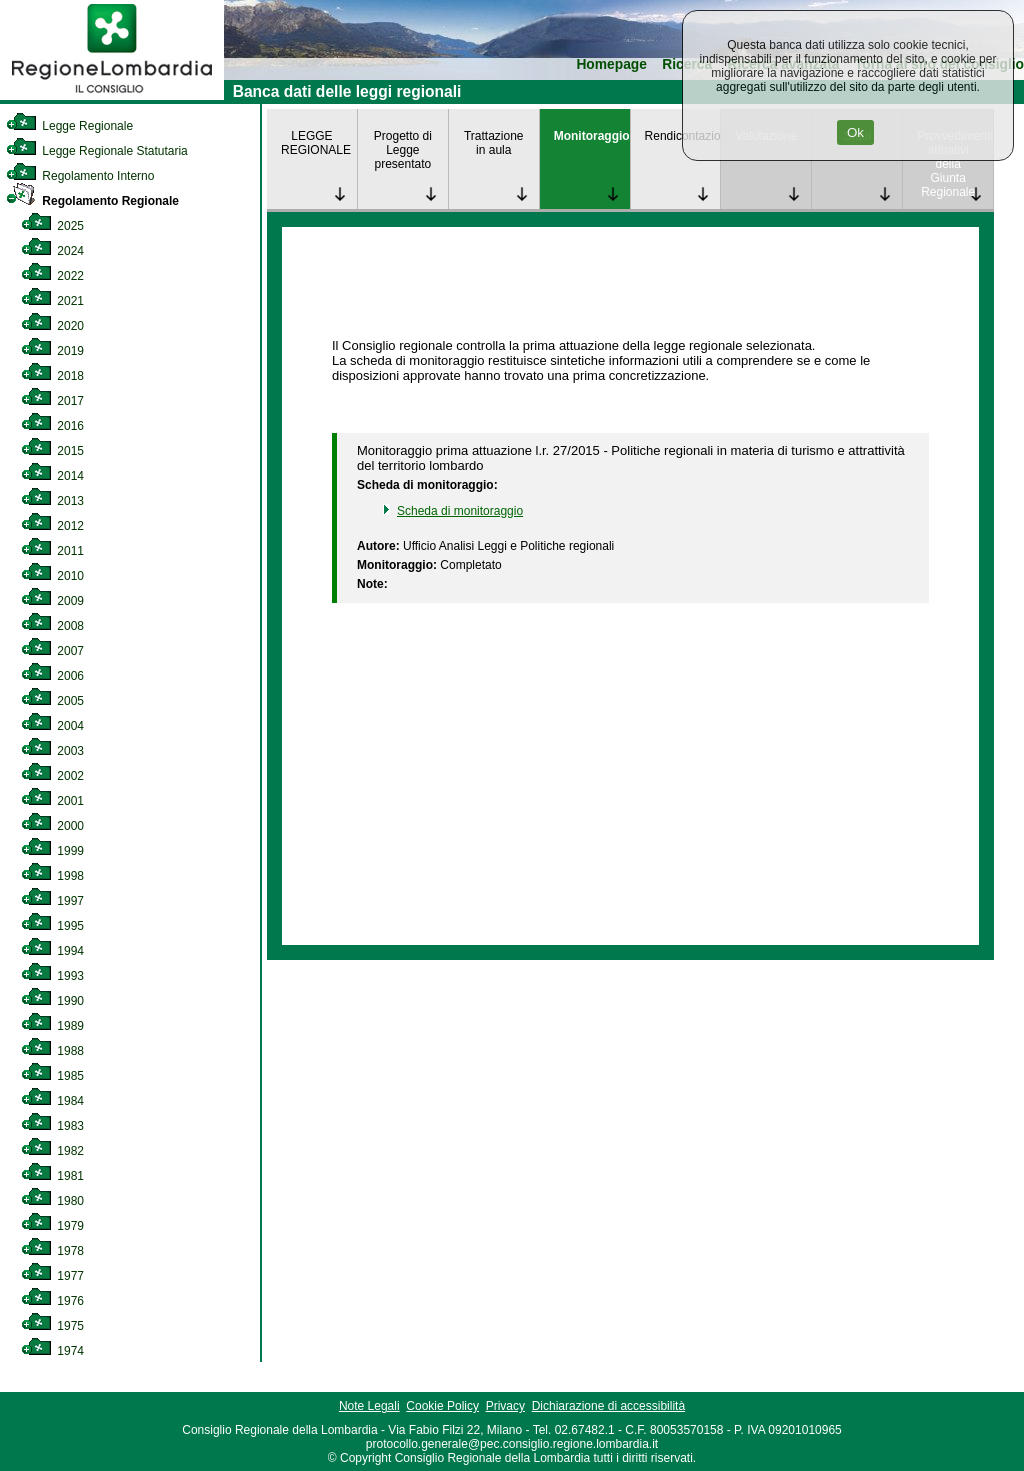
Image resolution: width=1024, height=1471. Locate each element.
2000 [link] (52, 826)
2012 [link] (52, 526)
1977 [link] (52, 1276)
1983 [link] (52, 1126)
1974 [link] (52, 1351)
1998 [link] (52, 876)
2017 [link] (52, 401)
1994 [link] (52, 951)
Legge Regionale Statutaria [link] (97, 151)
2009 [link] (52, 601)
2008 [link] (52, 626)
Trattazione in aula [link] (494, 143)
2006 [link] (52, 676)
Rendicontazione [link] (683, 136)
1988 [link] (52, 1051)
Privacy (505, 1406)
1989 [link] (52, 1026)
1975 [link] (52, 1326)
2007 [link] (52, 651)
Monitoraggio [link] (592, 136)
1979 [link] (52, 1226)
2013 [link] (52, 501)
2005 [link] (52, 701)
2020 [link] (52, 326)
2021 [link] (52, 301)
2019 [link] (52, 351)
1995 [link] (52, 926)
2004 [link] (52, 726)
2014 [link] (52, 476)
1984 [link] (52, 1101)
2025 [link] (52, 226)
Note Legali (369, 1406)
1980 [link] (52, 1201)
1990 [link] (52, 1001)
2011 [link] (52, 551)
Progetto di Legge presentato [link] (403, 150)
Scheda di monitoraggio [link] (460, 511)
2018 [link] (52, 376)
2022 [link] (52, 276)
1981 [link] (52, 1176)
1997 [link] (52, 901)
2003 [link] (52, 751)
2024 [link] (52, 251)
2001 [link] (52, 801)
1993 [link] (52, 976)
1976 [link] (52, 1301)
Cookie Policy (442, 1406)
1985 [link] (52, 1076)
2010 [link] (52, 576)
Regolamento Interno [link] (80, 176)
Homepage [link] (611, 64)
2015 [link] (52, 451)
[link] (112, 96)
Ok (855, 132)
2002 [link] (52, 776)
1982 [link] (52, 1151)
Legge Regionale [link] (69, 126)
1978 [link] (52, 1251)
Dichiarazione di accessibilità (608, 1406)
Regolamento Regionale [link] (92, 201)
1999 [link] (52, 851)
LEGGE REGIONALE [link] (316, 143)
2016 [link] (52, 426)
